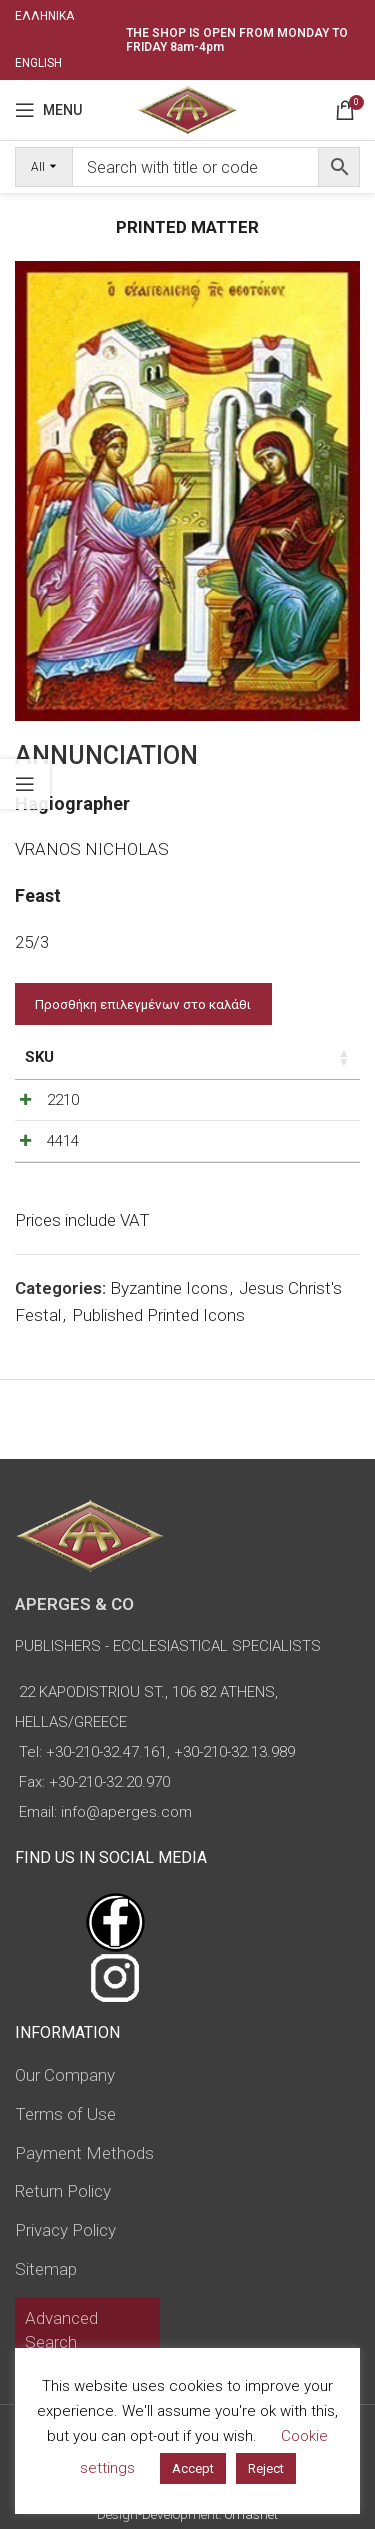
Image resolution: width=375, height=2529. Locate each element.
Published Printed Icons (158, 1335)
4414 (63, 1151)
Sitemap (46, 2269)
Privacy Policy (65, 2230)
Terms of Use (65, 2114)
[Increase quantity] (301, 1105)
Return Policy (63, 2191)
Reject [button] (266, 2468)
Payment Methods (84, 2153)
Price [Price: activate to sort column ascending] (136, 1057)
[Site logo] (187, 108)
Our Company (65, 2075)
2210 (63, 1100)
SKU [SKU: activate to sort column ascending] (39, 1057)
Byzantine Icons (169, 1308)
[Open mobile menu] (48, 110)
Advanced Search (61, 2330)
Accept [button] (193, 2468)
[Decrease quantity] (235, 1105)
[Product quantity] (268, 1105)
